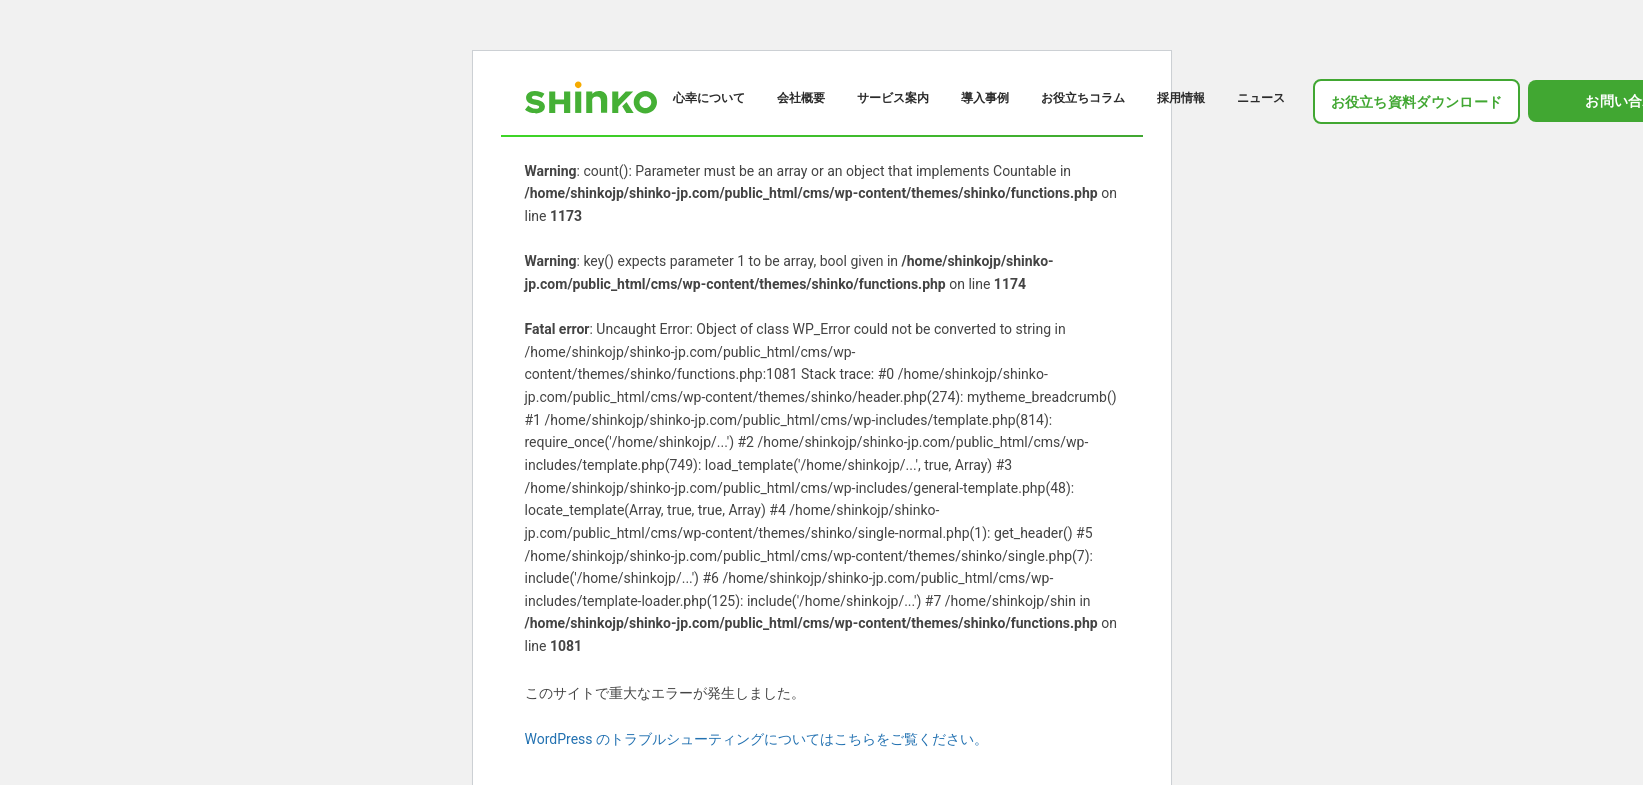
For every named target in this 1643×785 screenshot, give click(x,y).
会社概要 (801, 98)
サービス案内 (893, 98)
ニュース (1261, 98)
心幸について (709, 98)
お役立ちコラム (1083, 98)
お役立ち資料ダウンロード (1417, 102)
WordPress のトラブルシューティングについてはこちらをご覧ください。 (757, 739)
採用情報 (1181, 98)
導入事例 (985, 98)
